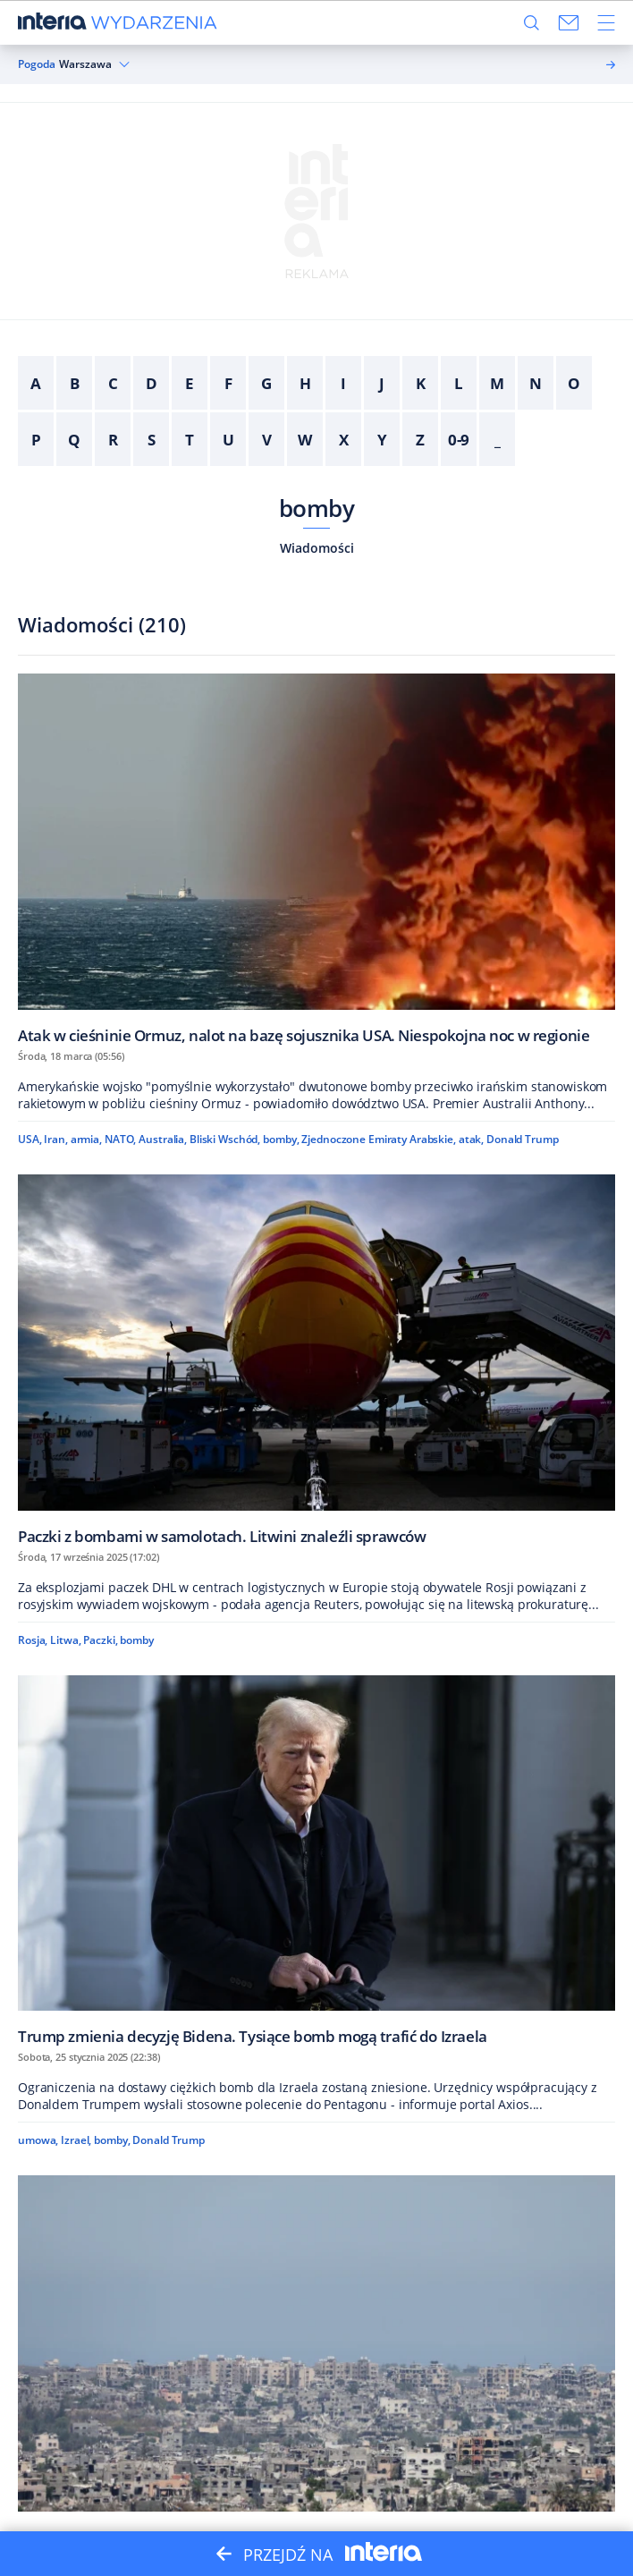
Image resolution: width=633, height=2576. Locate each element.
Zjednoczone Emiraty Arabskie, (378, 1139)
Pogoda (36, 64)
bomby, (281, 1139)
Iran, (55, 1139)
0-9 (459, 439)
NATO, (120, 1139)
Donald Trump (522, 1139)
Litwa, (65, 1640)
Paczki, (100, 1640)
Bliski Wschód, (225, 1139)
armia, (86, 1139)
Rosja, (32, 1640)
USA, (30, 1139)
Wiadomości (317, 547)
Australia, (163, 1139)
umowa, (38, 2140)
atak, (471, 1139)
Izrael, (76, 2140)
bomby (316, 508)
